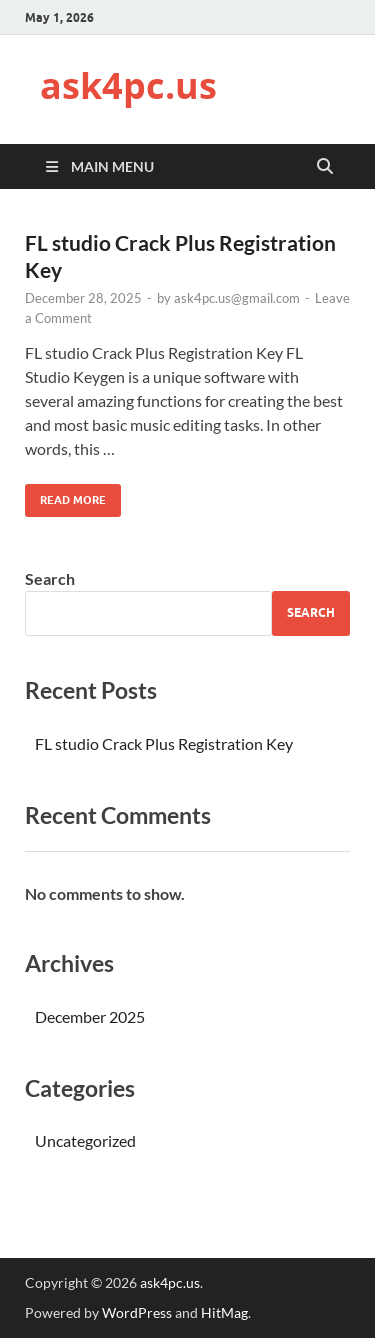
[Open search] (325, 167)
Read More (65, 495)
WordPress (137, 1312)
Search (50, 578)
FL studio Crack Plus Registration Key (164, 743)
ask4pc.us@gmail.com (237, 298)
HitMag (224, 1312)
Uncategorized (85, 1140)
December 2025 (90, 1016)
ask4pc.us (128, 85)
